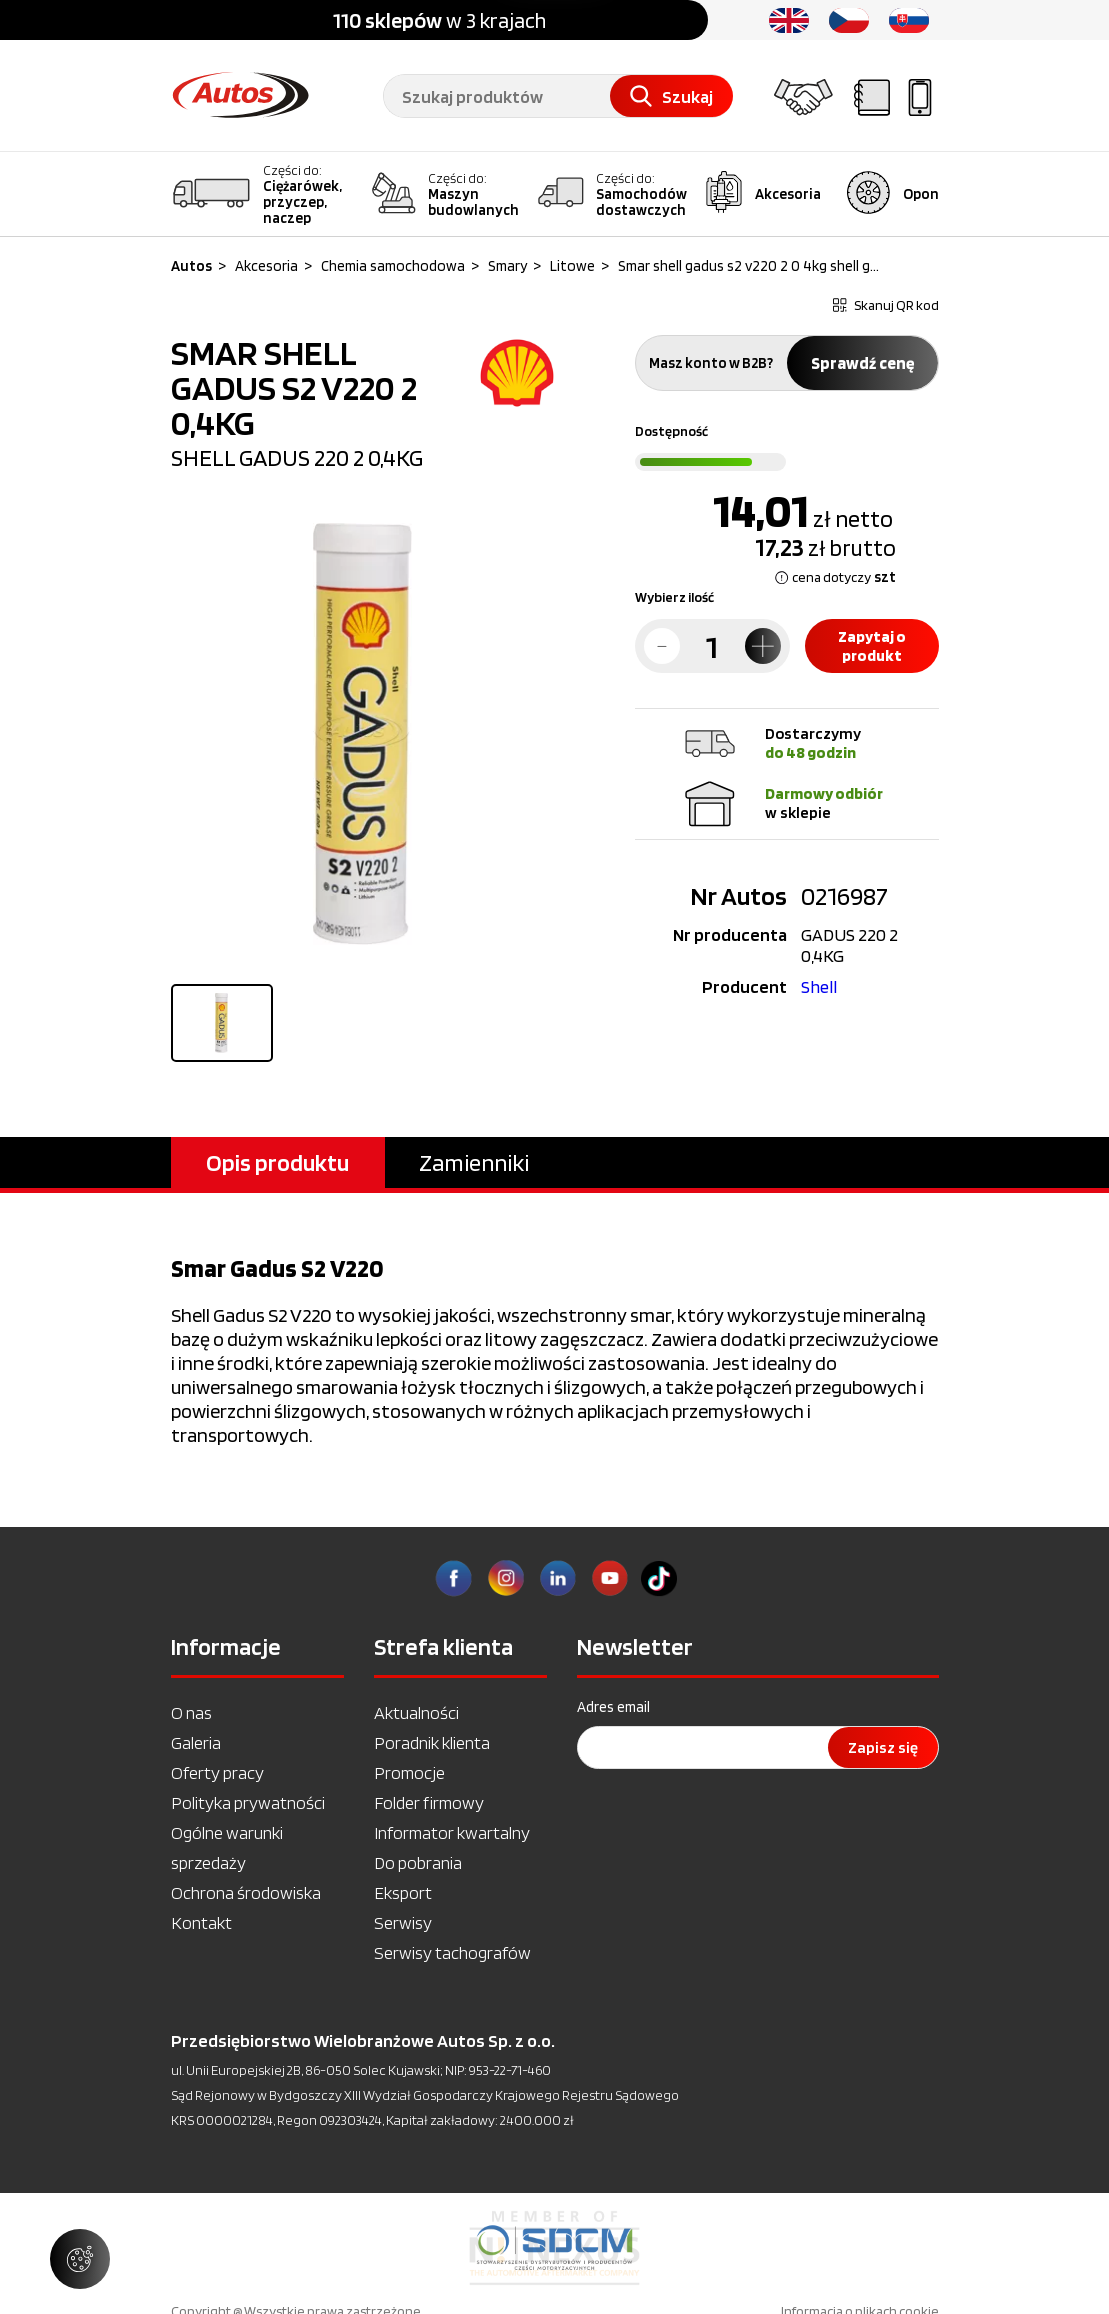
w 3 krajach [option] (439, 20)
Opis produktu (277, 1162)
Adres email (613, 1707)
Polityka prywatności (248, 1802)
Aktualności (416, 1712)
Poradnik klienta (432, 1742)
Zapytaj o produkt (872, 646)
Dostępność (671, 431)
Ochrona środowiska (246, 1892)
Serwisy (403, 1922)
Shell (819, 986)
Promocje (409, 1772)
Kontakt (201, 1922)
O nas (191, 1712)
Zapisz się (883, 1747)
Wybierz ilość (674, 597)
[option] (554, 2248)
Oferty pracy (217, 1772)
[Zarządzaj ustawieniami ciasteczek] (80, 2259)
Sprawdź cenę (862, 363)
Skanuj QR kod (886, 305)
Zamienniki (474, 1162)
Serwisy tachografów (452, 1952)
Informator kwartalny (452, 1832)
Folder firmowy (429, 1802)
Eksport (403, 1892)
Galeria (196, 1742)
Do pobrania (418, 1862)
